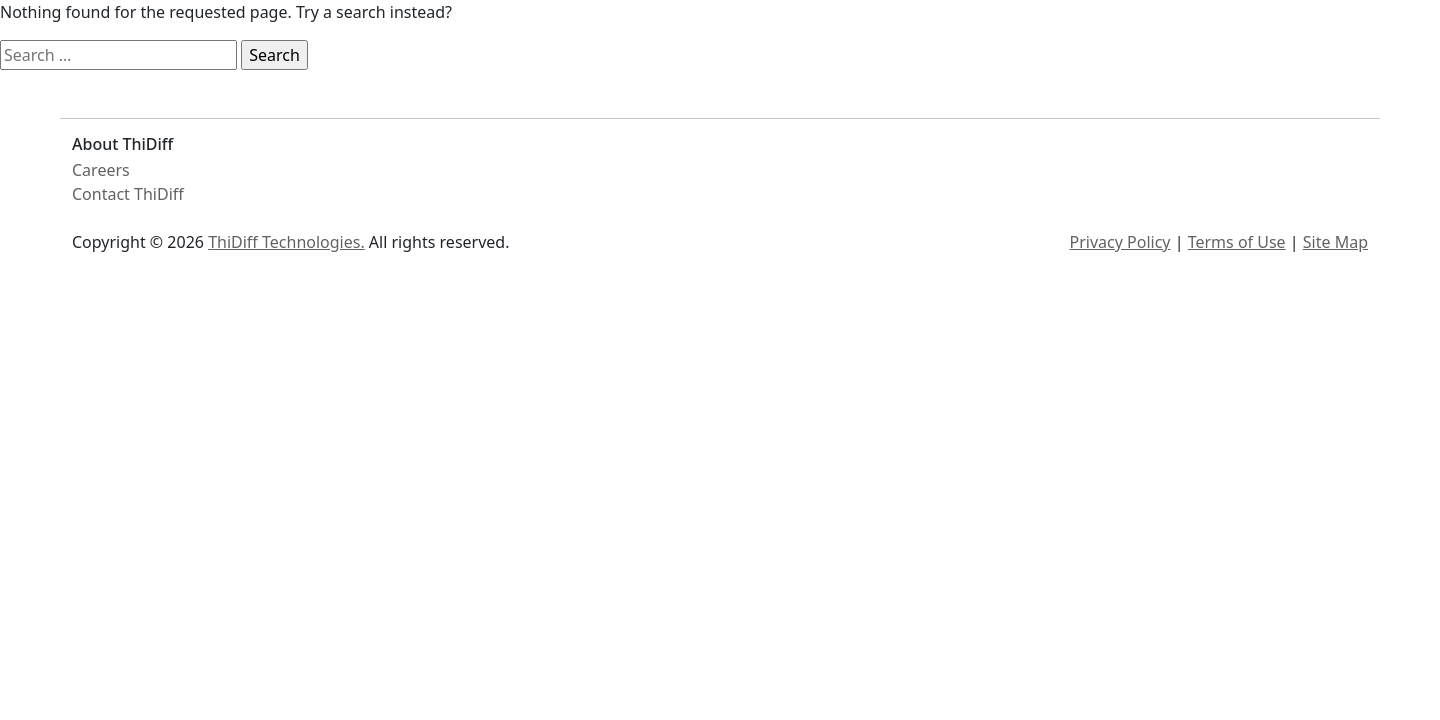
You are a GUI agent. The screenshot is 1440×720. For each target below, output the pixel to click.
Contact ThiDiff (128, 194)
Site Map (1335, 242)
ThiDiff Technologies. (286, 242)
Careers (101, 170)
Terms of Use (1237, 242)
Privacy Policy (1120, 242)
